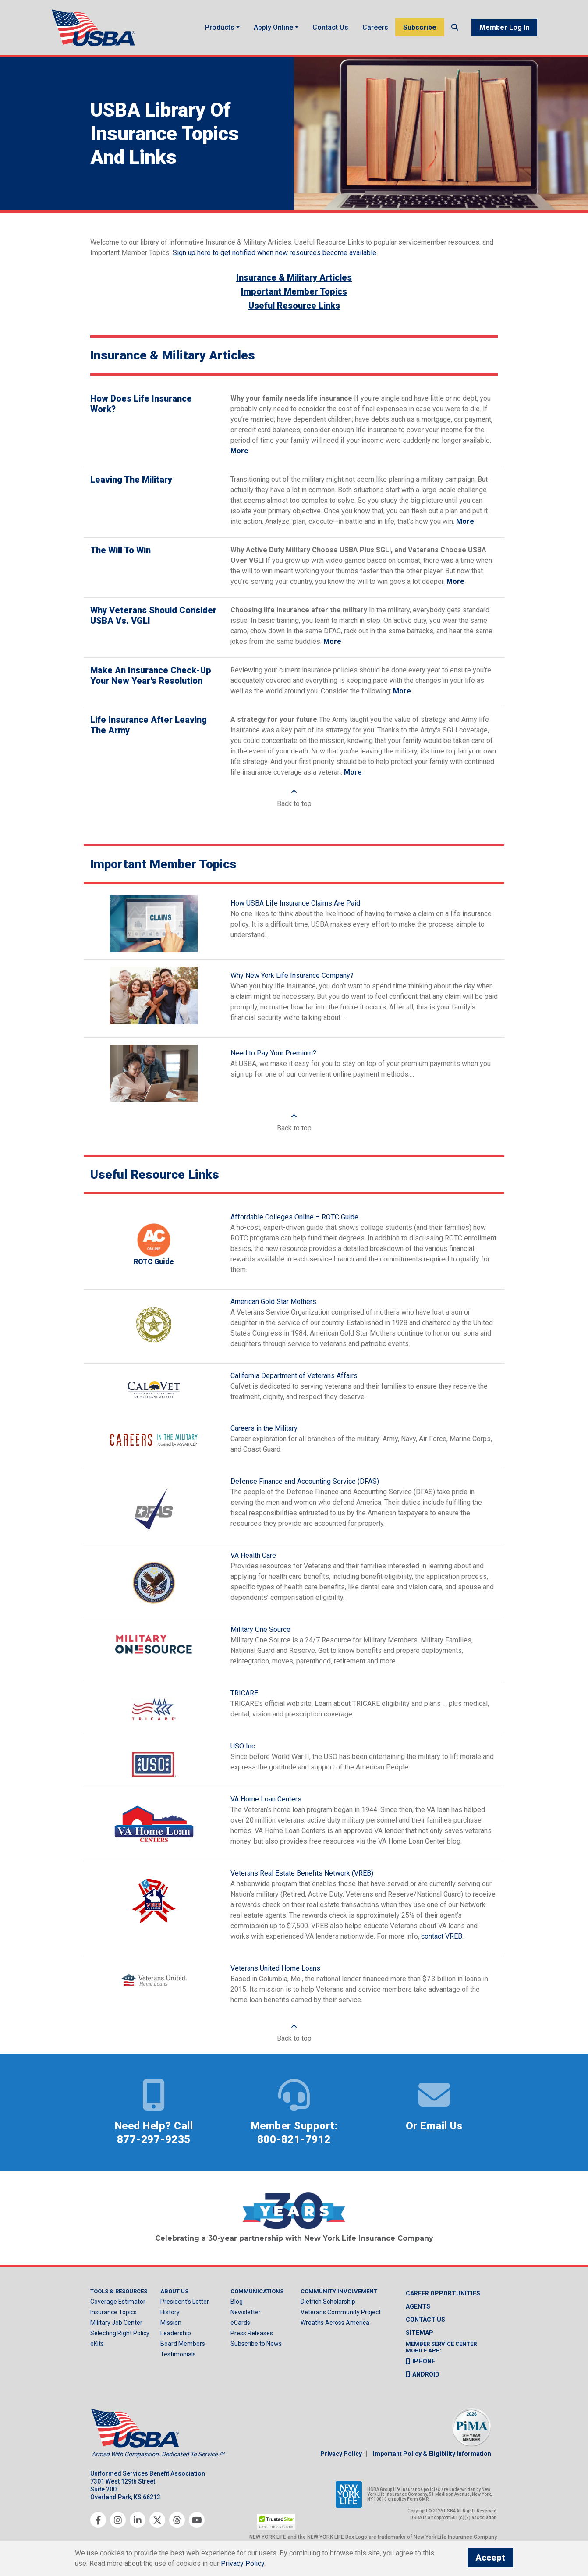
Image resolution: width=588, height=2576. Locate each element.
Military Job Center (116, 2323)
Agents (418, 2306)
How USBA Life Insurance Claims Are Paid (295, 903)
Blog (236, 2302)
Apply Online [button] (273, 27)
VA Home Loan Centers (265, 1799)
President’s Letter (184, 2302)
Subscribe (419, 27)
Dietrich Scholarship (328, 2302)
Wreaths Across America (335, 2323)
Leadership (175, 2333)
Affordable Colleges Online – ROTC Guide (294, 1217)
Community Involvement (339, 2291)
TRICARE (244, 1693)
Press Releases (251, 2333)
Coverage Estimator (117, 2302)
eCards (240, 2323)
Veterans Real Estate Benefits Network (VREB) (301, 1873)
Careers (375, 27)
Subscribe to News (256, 2344)
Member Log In (504, 27)
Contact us (425, 2319)
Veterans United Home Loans (275, 1969)
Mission (170, 2323)
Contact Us (330, 27)
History (170, 2312)
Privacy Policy (341, 2453)
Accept (490, 2557)
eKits (97, 2344)
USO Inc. (243, 1746)
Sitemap (419, 2332)
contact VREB (441, 1937)
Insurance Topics (113, 2312)
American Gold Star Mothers (273, 1302)
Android (422, 2374)
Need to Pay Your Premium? (273, 1053)
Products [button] (219, 27)
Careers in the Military (264, 1429)
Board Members (182, 2344)
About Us (174, 2291)
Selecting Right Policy (119, 2333)
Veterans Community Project (341, 2312)
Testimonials (178, 2354)
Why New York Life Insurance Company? (292, 975)
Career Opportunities (443, 2293)
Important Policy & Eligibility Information (432, 2453)
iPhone (420, 2361)
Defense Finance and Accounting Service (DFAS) (304, 1482)
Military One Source (260, 1630)
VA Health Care (253, 1556)
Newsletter (245, 2312)
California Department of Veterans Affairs (294, 1376)
